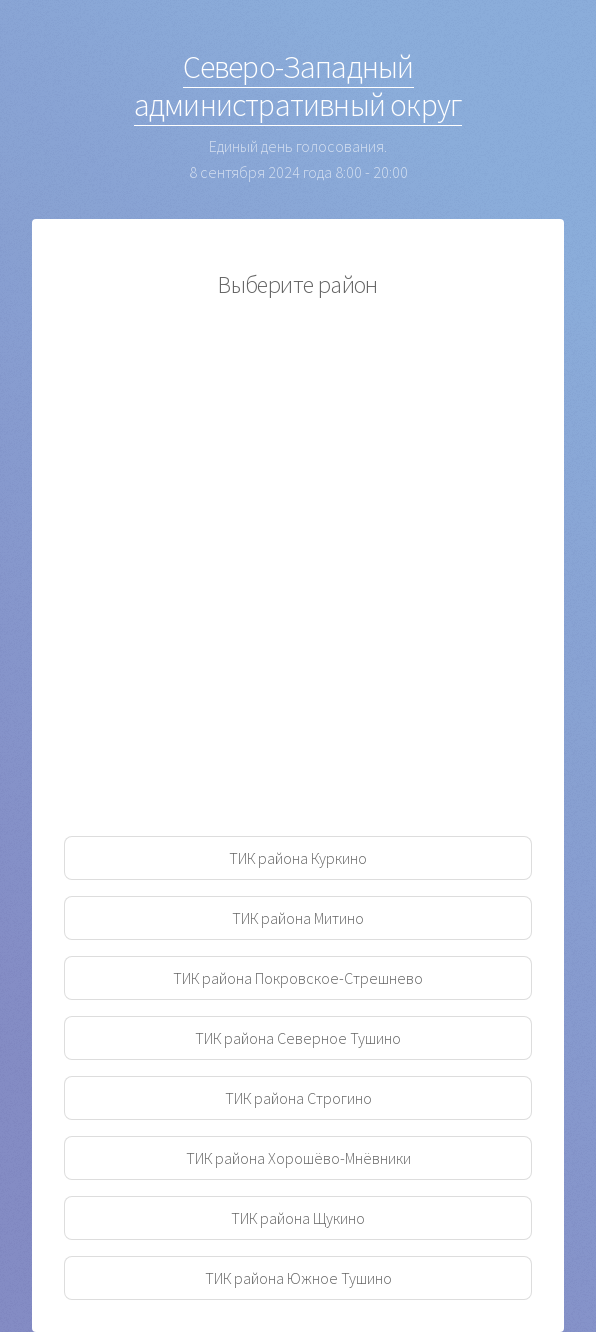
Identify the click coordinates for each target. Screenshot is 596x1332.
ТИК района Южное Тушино (298, 1278)
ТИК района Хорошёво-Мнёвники (298, 1158)
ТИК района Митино (298, 918)
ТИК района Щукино (298, 1218)
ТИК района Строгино (298, 1098)
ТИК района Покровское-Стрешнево (298, 978)
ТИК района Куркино (298, 858)
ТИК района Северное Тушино (298, 1038)
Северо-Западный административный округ (298, 86)
